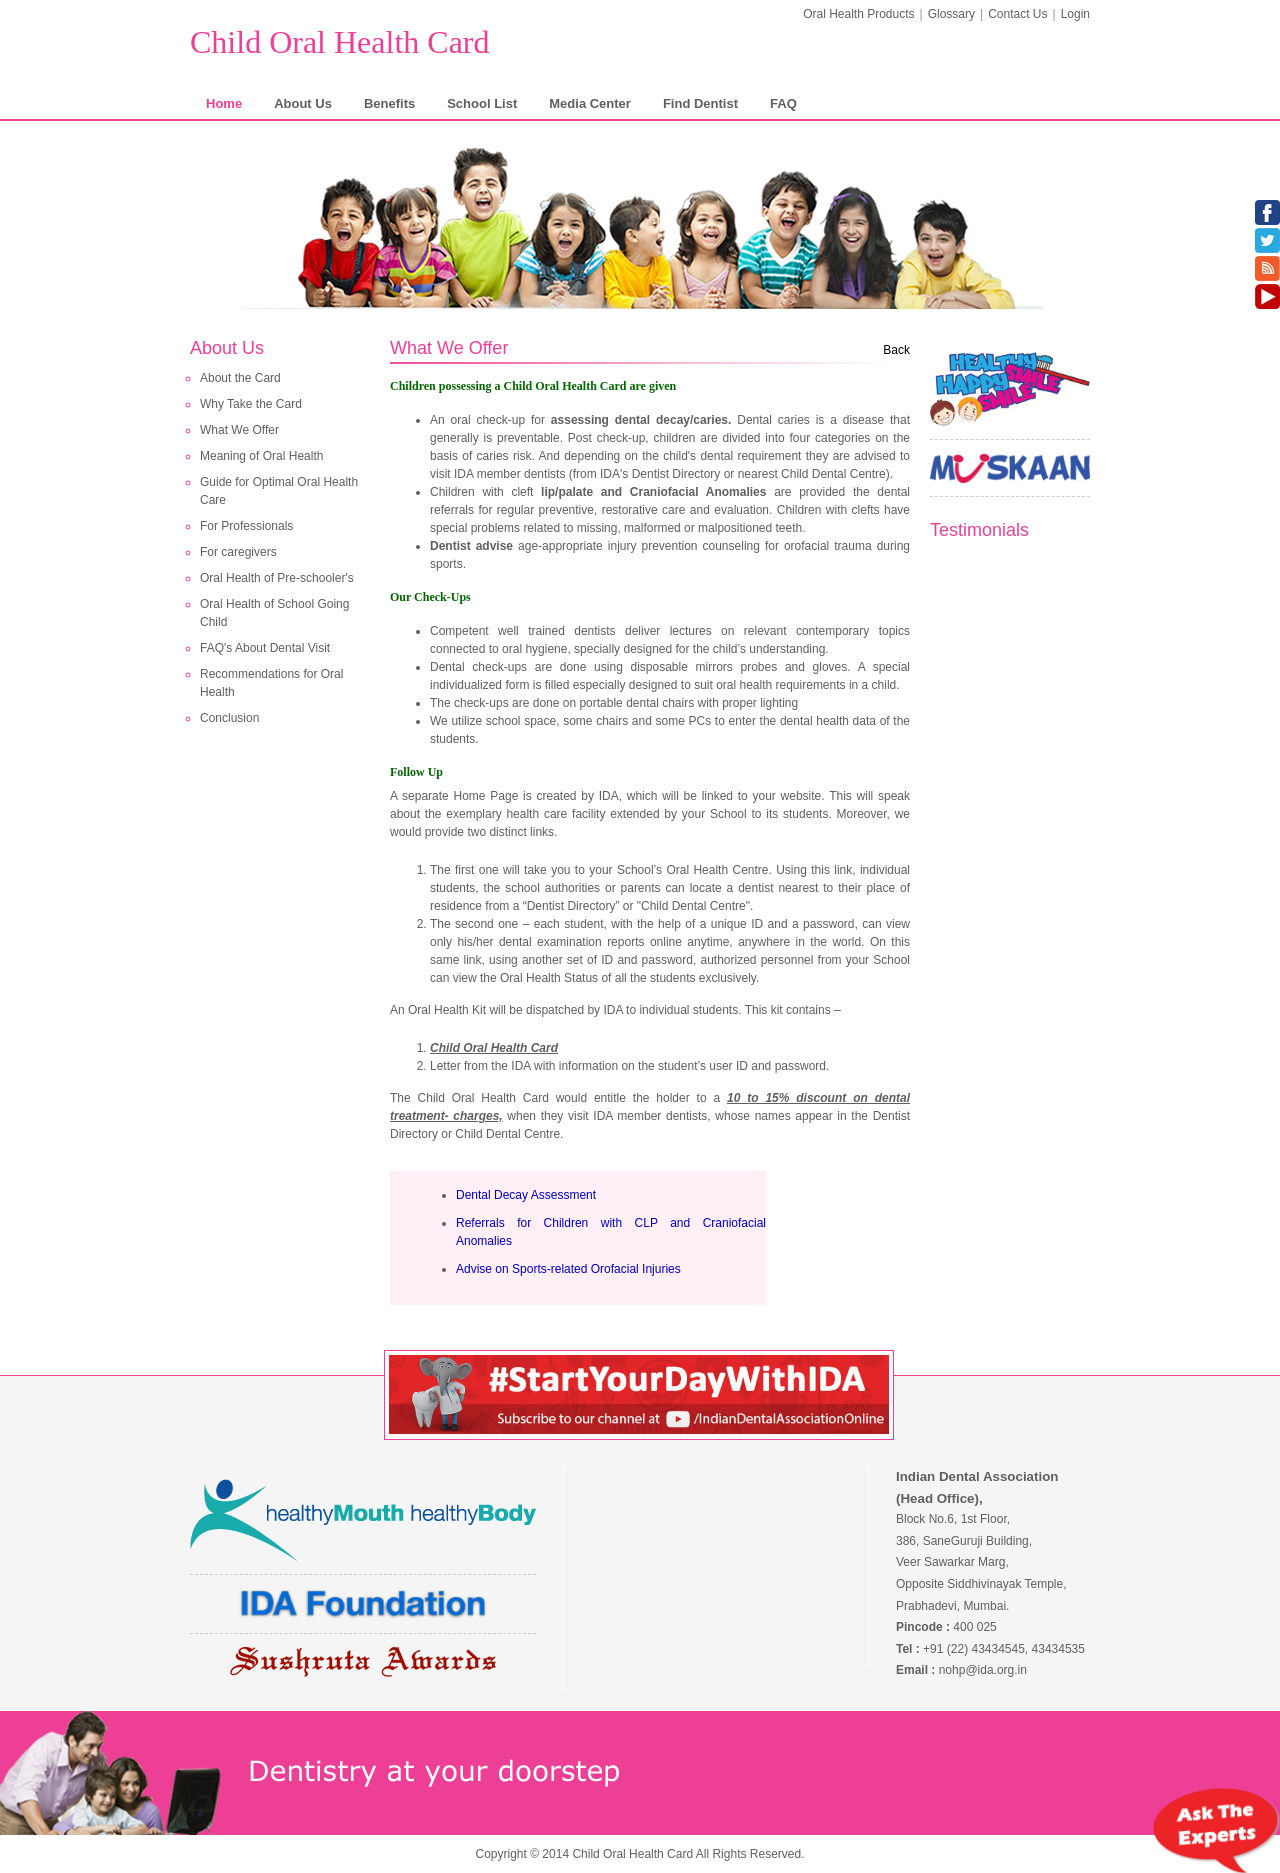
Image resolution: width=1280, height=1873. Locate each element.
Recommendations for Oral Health (271, 683)
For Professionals (246, 526)
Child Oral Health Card (339, 42)
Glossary (951, 14)
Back (896, 350)
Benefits (389, 103)
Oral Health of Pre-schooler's (277, 578)
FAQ (783, 103)
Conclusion (229, 718)
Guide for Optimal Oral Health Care (279, 491)
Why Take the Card (251, 404)
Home (224, 103)
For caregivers (238, 552)
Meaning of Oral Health (261, 456)
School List (482, 103)
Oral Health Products (858, 14)
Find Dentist (700, 103)
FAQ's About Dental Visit (265, 648)
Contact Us (1017, 14)
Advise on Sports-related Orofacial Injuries (568, 1269)
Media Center (590, 103)
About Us (303, 103)
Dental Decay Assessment (526, 1195)
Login (1075, 14)
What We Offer (239, 430)
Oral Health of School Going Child (274, 613)
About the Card (240, 378)
